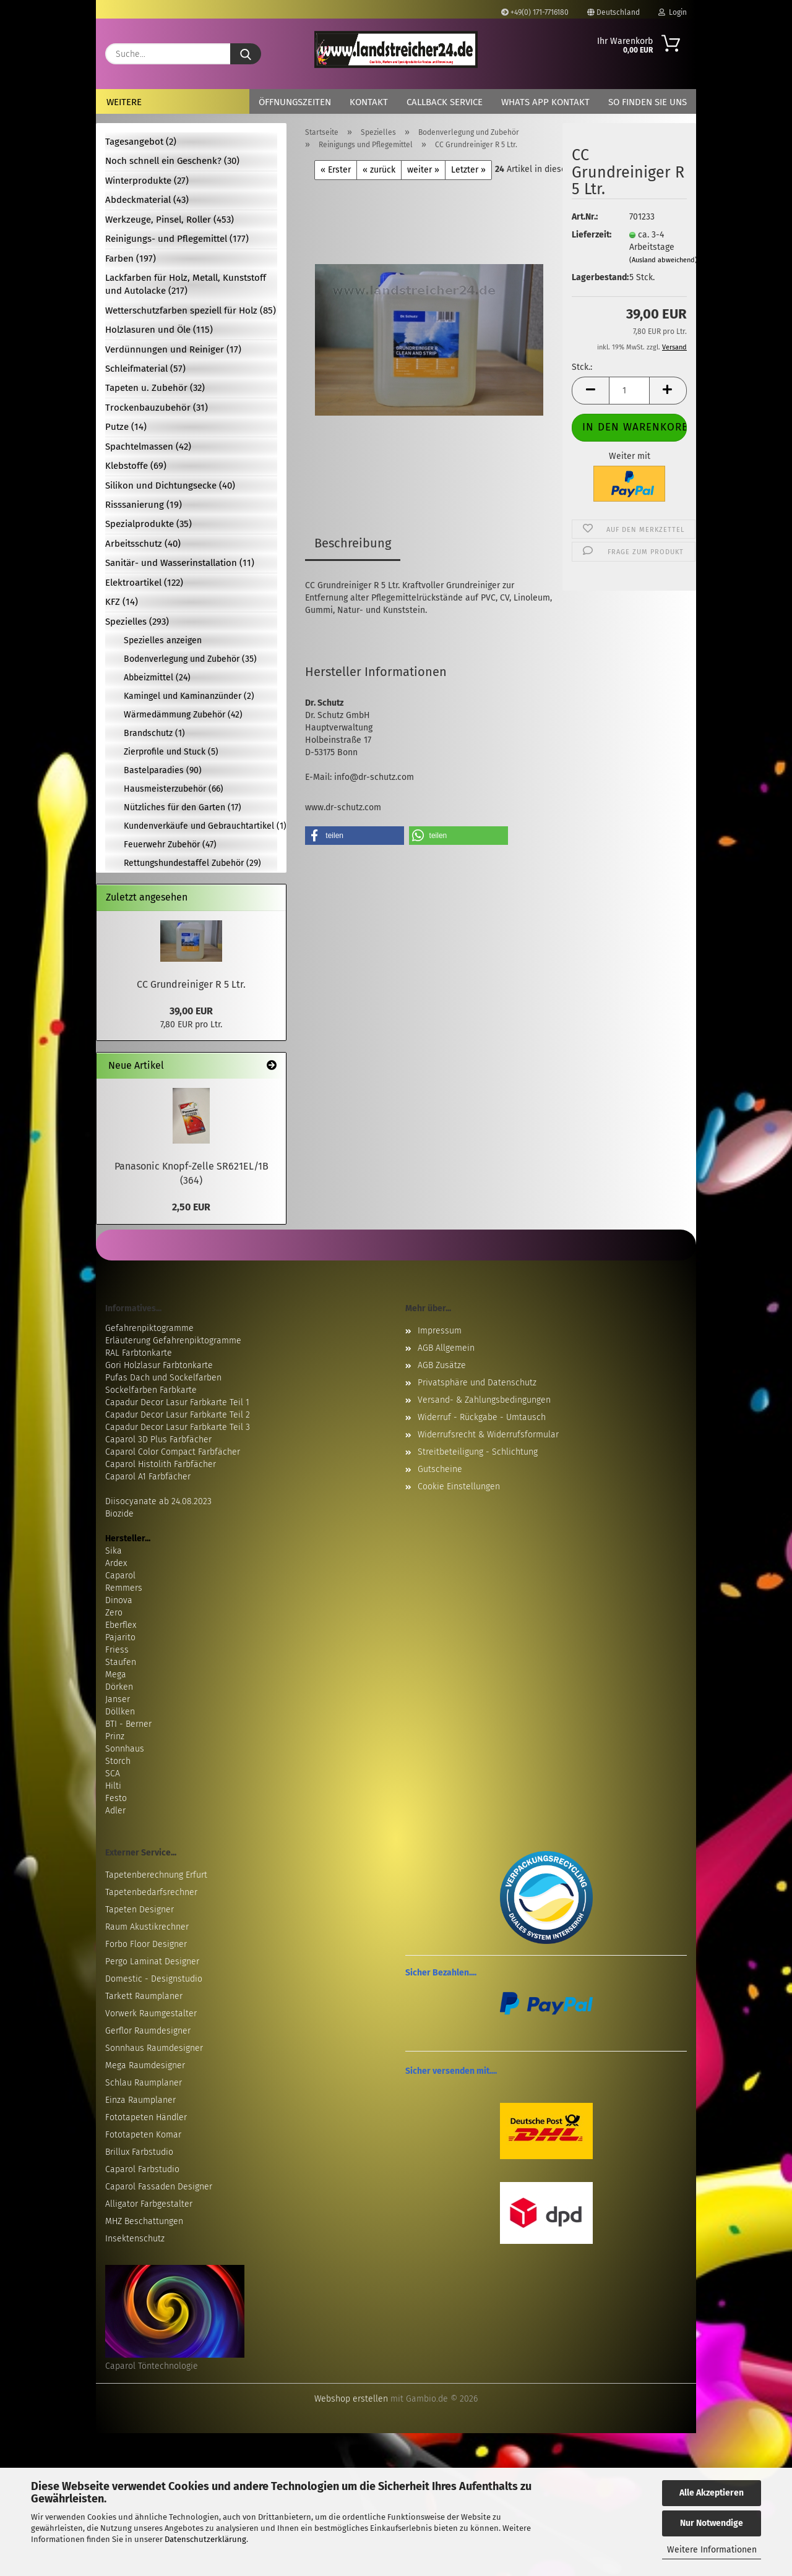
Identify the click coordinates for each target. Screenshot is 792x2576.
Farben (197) (130, 258)
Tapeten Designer (139, 1909)
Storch (118, 1761)
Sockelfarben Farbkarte (151, 1390)
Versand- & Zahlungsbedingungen (484, 1400)
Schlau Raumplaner (143, 2082)
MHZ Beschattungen (144, 2221)
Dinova (118, 1600)
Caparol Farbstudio (142, 2169)
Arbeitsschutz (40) (143, 543)
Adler (115, 1810)
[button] (590, 390)
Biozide (119, 1513)
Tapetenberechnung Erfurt (156, 1875)
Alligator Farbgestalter (148, 2204)
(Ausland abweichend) (663, 260)
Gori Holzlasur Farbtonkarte (159, 1365)
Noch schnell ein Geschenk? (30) (172, 160)
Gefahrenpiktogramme (149, 1328)
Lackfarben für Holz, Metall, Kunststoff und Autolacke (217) (185, 284)
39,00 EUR (191, 1011)
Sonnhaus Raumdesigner (154, 2048)
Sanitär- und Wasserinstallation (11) (179, 562)
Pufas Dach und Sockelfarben (163, 1377)
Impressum (440, 1330)
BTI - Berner (128, 1724)
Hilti (113, 1786)
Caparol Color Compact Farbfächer (172, 1452)
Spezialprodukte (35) (148, 523)
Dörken (119, 1687)
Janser (117, 1699)
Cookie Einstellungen (459, 1486)
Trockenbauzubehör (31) (156, 407)
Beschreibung (352, 543)
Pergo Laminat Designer (152, 1961)
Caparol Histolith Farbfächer (160, 1464)
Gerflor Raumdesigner (148, 2031)
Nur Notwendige (711, 2523)
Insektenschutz (135, 2238)
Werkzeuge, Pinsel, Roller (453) (169, 219)
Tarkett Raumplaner (144, 1996)
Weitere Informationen (712, 2549)
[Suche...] (245, 53)
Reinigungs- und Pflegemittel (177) (177, 238)
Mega (115, 1674)
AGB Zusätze (442, 1365)
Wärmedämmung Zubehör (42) (183, 714)
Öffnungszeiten (295, 102)
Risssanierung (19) (143, 504)
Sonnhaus (124, 1749)
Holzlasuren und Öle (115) (159, 329)
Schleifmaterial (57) (145, 368)
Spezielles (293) (137, 621)
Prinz (114, 1736)
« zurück (379, 170)
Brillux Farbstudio (139, 2152)
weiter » (423, 170)
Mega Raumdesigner (145, 2065)
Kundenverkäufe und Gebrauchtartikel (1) (200, 826)
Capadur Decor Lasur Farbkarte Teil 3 (177, 1427)
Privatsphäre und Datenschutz (477, 1382)
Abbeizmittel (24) (157, 677)
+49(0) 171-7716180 (535, 12)
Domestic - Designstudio (153, 1979)
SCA (112, 1773)
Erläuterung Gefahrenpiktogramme (173, 1340)
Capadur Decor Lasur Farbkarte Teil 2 (177, 1415)
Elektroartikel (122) (144, 582)
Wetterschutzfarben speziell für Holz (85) (190, 310)
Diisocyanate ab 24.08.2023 (158, 1501)
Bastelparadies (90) (163, 770)
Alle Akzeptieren (711, 2493)
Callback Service (445, 102)
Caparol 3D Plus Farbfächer (158, 1439)
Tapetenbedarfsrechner (151, 1892)
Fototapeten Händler (146, 2117)
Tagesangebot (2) (140, 141)
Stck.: (582, 367)
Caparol (120, 1575)
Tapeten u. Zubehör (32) (155, 387)
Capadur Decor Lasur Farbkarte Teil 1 (177, 1402)
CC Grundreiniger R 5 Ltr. (191, 984)
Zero (114, 1612)
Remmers (123, 1588)
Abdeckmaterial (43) (147, 199)
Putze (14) (126, 426)
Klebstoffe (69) (135, 465)
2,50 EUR (191, 1207)
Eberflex (120, 1625)
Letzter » (468, 170)
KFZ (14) (121, 601)
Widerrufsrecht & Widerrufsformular (488, 1434)
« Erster (336, 170)
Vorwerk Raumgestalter (151, 2013)
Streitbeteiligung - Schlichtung (478, 1452)
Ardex (116, 1563)
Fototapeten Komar (143, 2134)
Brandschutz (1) (154, 733)
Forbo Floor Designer (146, 1944)
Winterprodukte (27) (147, 180)
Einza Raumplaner (140, 2100)
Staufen (120, 1662)
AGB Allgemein (446, 1348)
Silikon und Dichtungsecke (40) (170, 485)
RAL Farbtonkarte (138, 1353)
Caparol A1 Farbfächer (148, 1476)
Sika (113, 1551)
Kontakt (369, 102)
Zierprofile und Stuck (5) (171, 752)
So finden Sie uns (647, 102)
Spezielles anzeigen (163, 640)
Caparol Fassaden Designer (158, 2186)
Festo (116, 1798)
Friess (117, 1650)
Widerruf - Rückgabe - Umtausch (482, 1417)
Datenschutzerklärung (205, 2539)
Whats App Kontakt (545, 102)
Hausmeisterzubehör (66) (173, 789)
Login (672, 12)
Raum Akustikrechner (147, 1927)
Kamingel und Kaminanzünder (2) (189, 696)
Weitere (124, 102)
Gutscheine (440, 1469)
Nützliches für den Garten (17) (182, 807)
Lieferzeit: (591, 234)
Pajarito (120, 1637)
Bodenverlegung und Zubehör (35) (190, 659)
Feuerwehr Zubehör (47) (170, 844)
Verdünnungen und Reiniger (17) (173, 349)
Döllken (120, 1711)
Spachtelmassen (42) (148, 446)
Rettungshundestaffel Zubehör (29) (192, 863)
